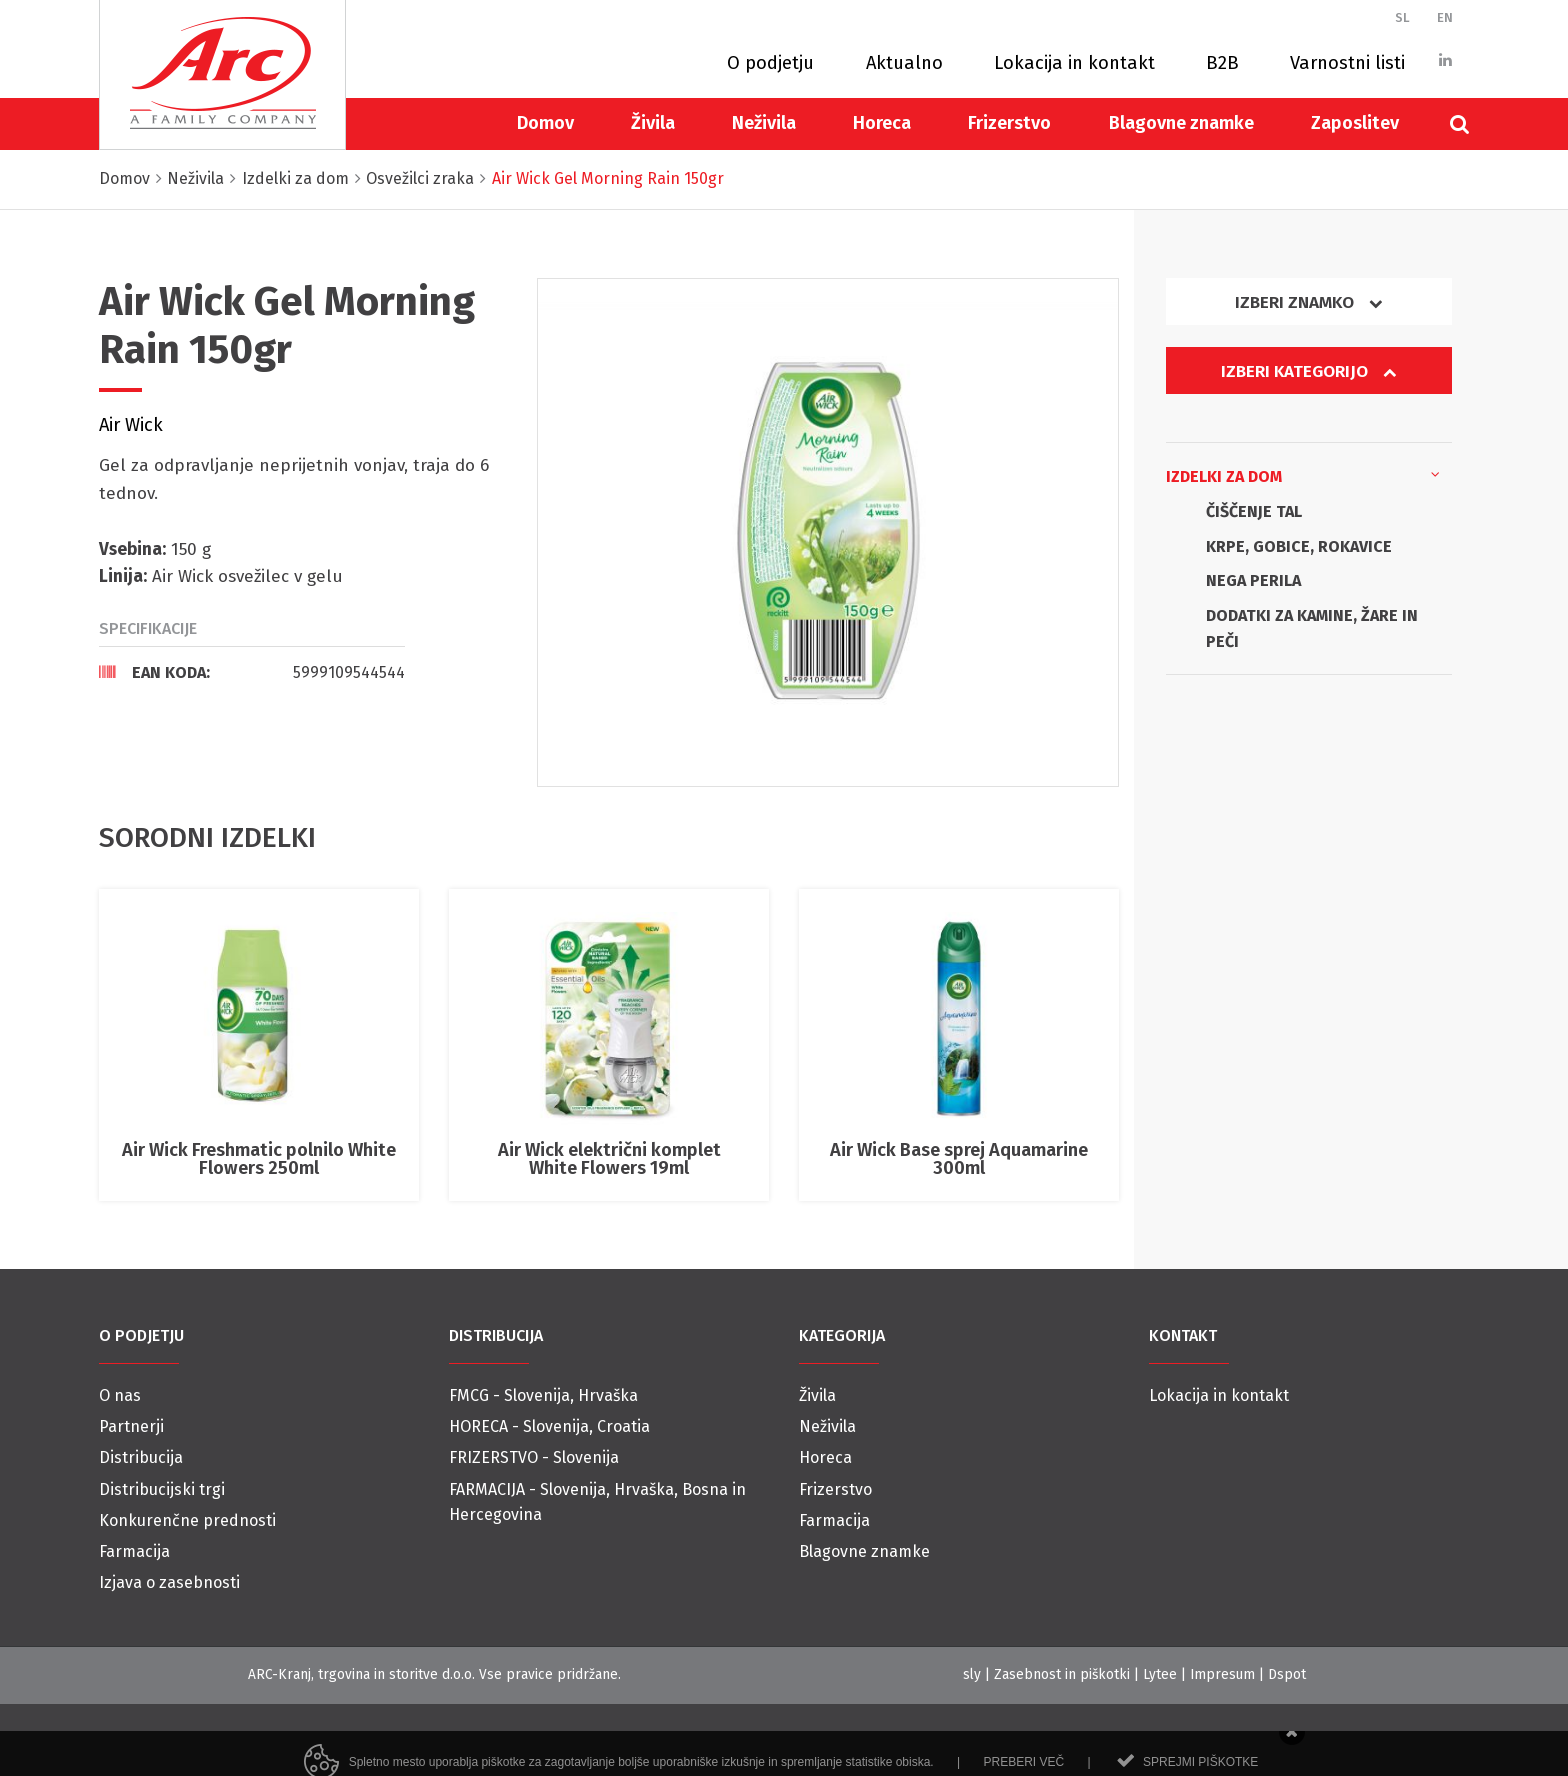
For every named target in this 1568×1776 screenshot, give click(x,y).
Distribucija (141, 1457)
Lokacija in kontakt (1074, 63)
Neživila (764, 123)
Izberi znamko (1309, 302)
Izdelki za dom (1303, 475)
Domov (545, 123)
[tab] (252, 672)
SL (1402, 17)
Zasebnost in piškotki (1062, 1674)
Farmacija (134, 1551)
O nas (120, 1395)
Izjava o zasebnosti (169, 1582)
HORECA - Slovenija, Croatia (549, 1426)
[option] (828, 532)
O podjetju (770, 63)
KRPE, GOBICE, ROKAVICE (1299, 546)
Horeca (882, 123)
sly (972, 1674)
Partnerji (131, 1426)
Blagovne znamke (1181, 123)
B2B (1222, 63)
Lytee (1160, 1674)
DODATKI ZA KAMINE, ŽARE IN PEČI (1312, 628)
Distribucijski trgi (162, 1489)
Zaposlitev (1355, 123)
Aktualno (904, 63)
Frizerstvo (1009, 123)
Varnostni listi (1347, 63)
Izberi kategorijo (1309, 371)
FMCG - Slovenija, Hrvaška (543, 1395)
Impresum (1222, 1674)
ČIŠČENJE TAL (1254, 511)
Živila (653, 123)
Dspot (1287, 1674)
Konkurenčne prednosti (187, 1520)
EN (1445, 17)
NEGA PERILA (1253, 580)
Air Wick (131, 425)
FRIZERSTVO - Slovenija (534, 1457)
